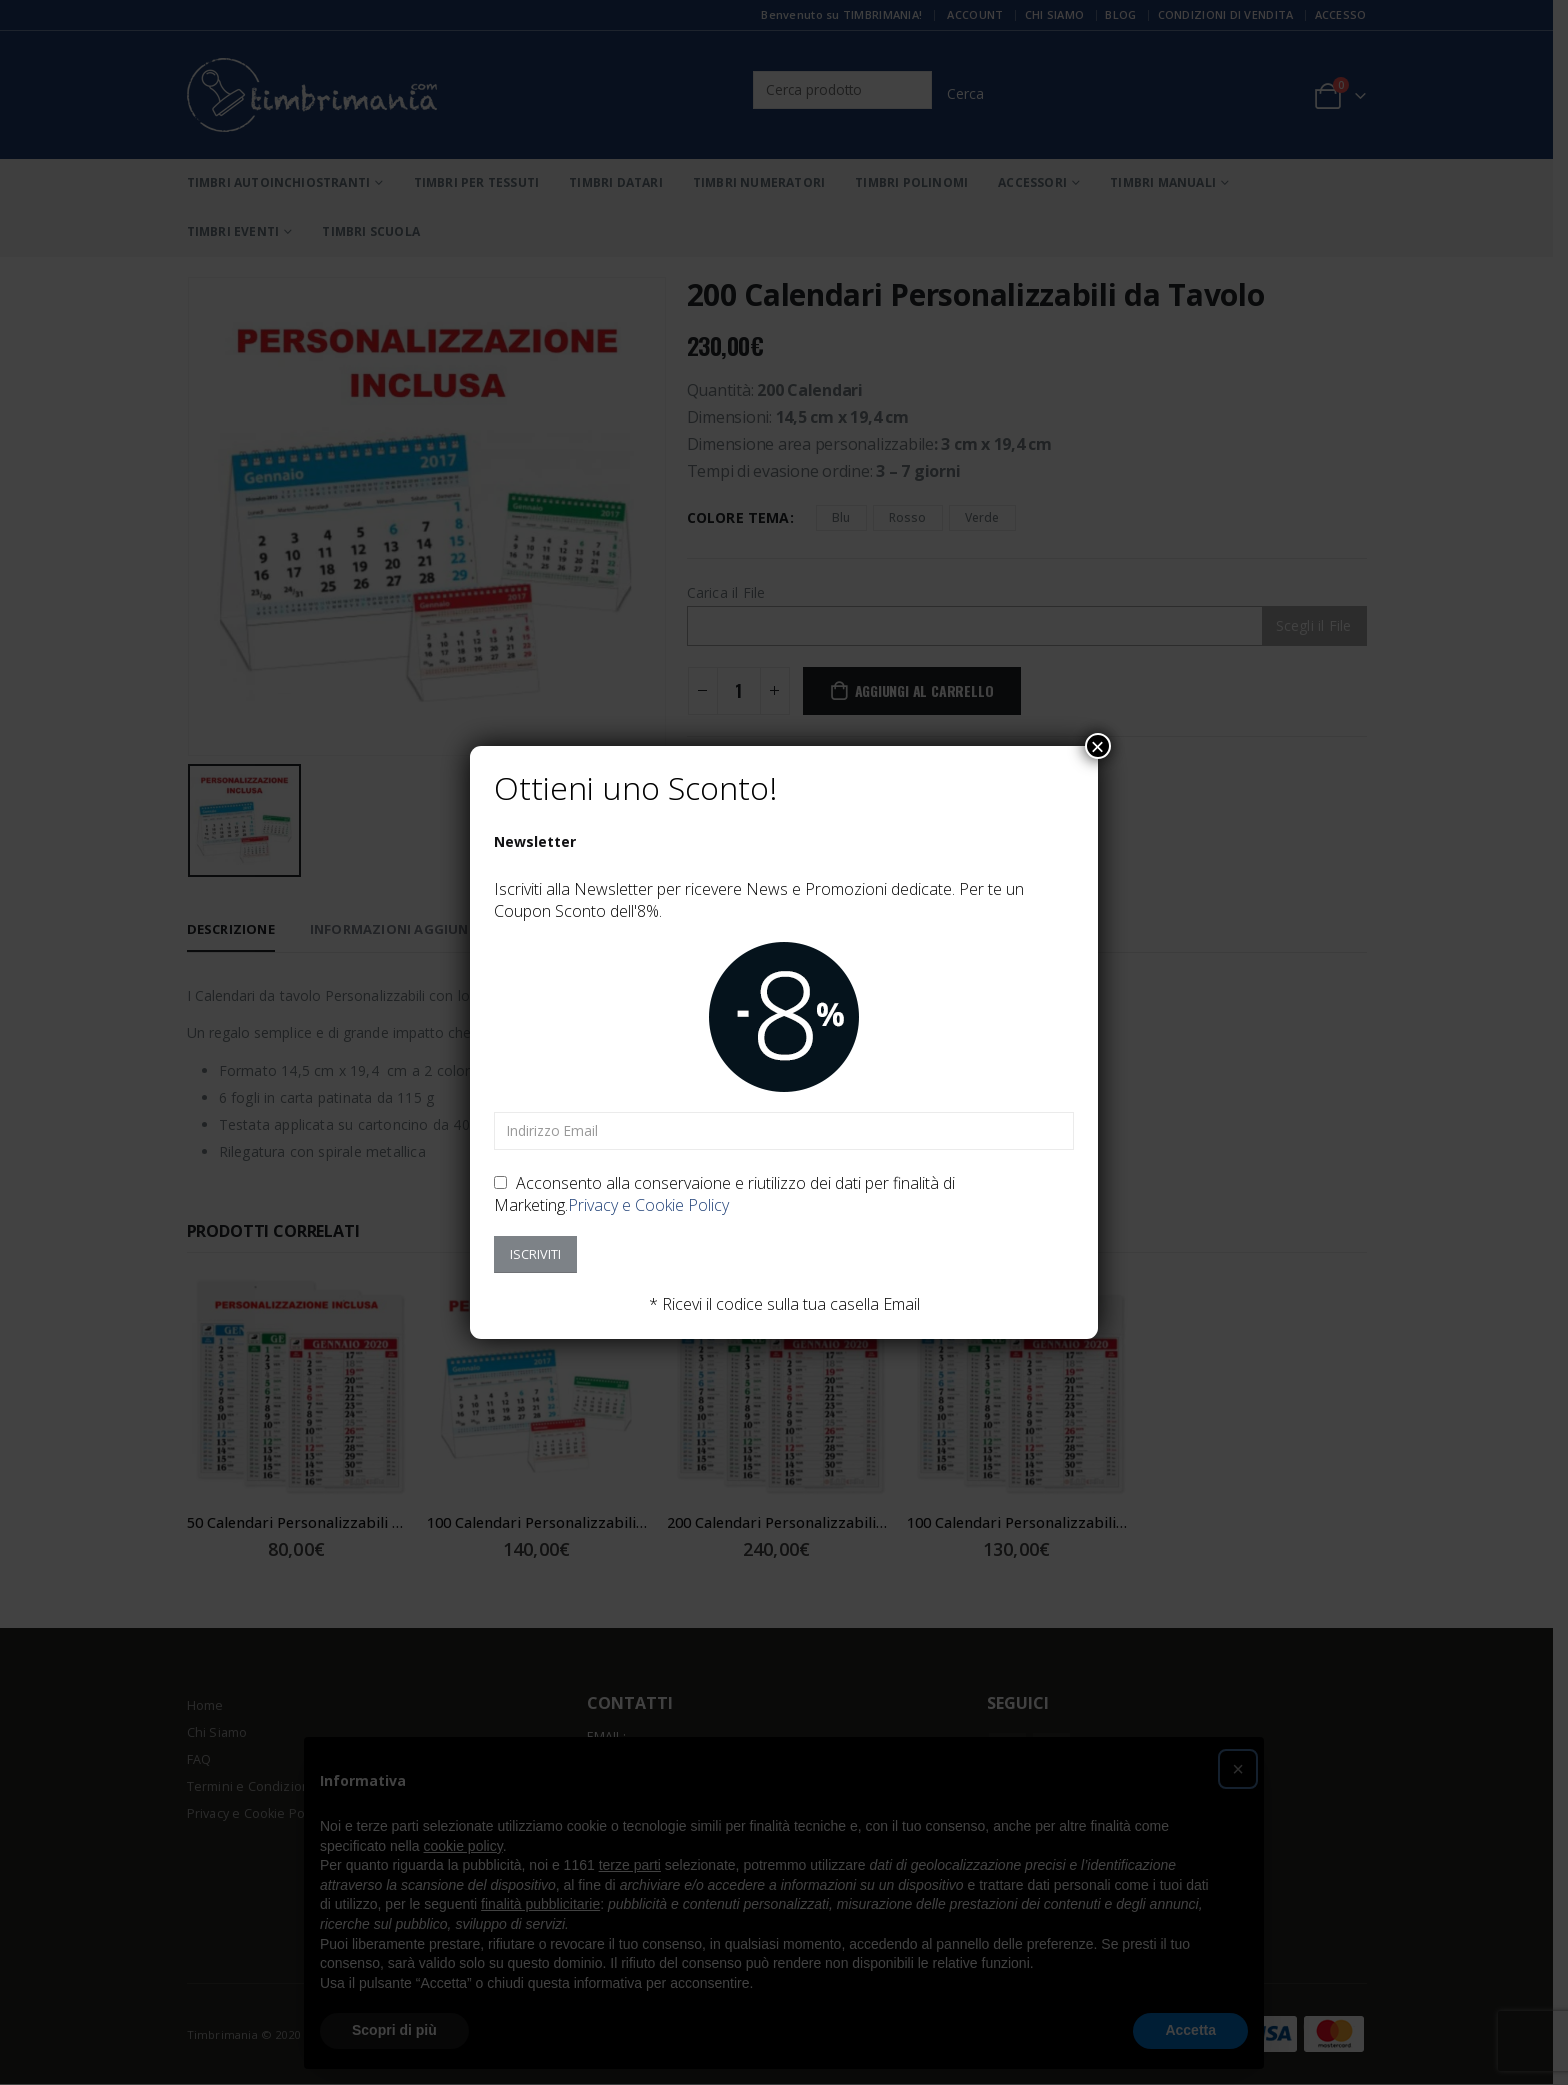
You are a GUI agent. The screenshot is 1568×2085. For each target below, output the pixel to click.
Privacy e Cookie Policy (648, 1205)
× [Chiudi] (1098, 746)
